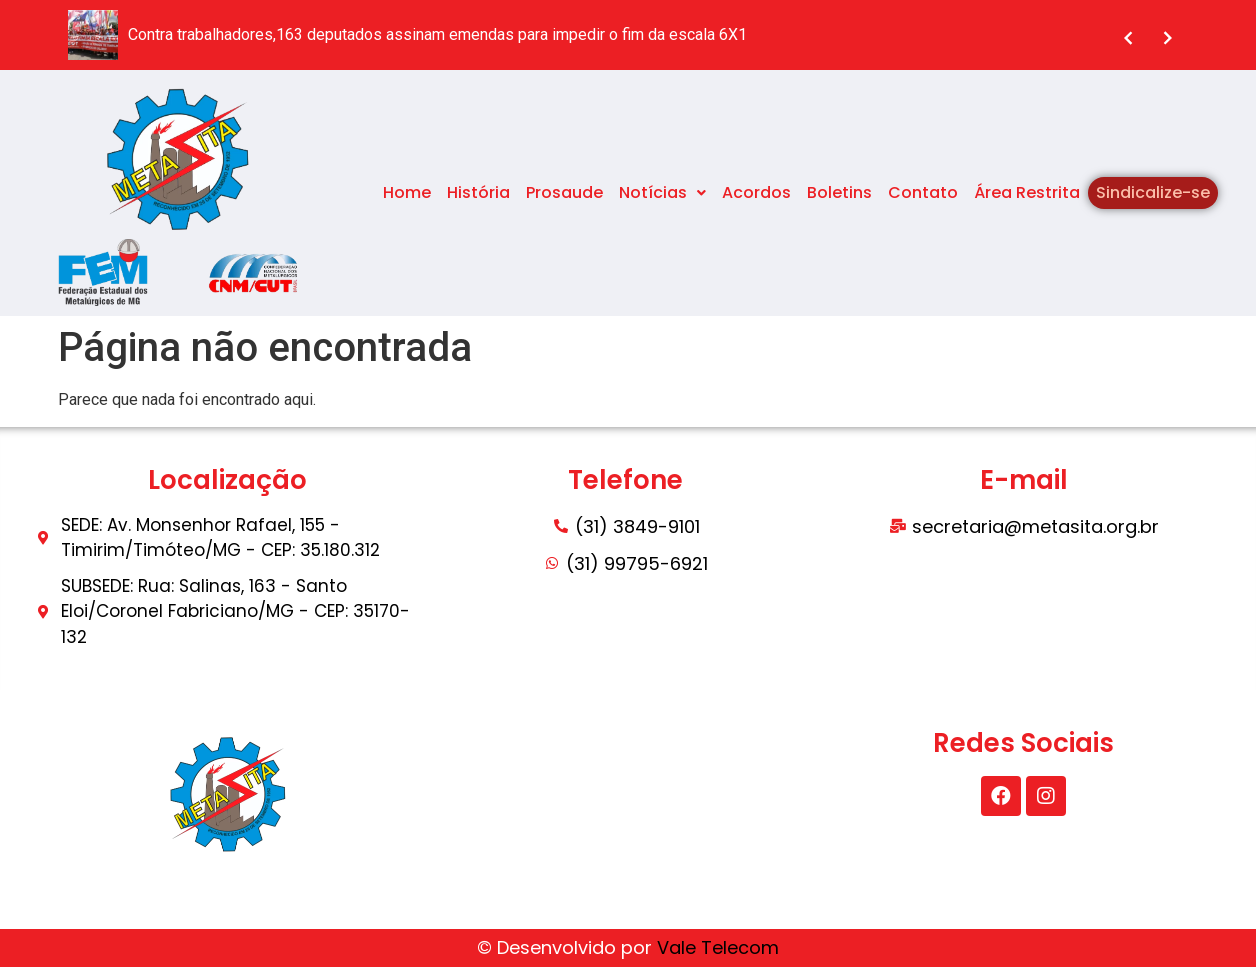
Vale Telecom (718, 947)
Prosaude (564, 192)
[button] (662, 193)
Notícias (662, 192)
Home (407, 192)
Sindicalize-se (1153, 192)
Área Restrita (1027, 192)
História (478, 192)
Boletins (839, 192)
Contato (923, 192)
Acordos (756, 192)
